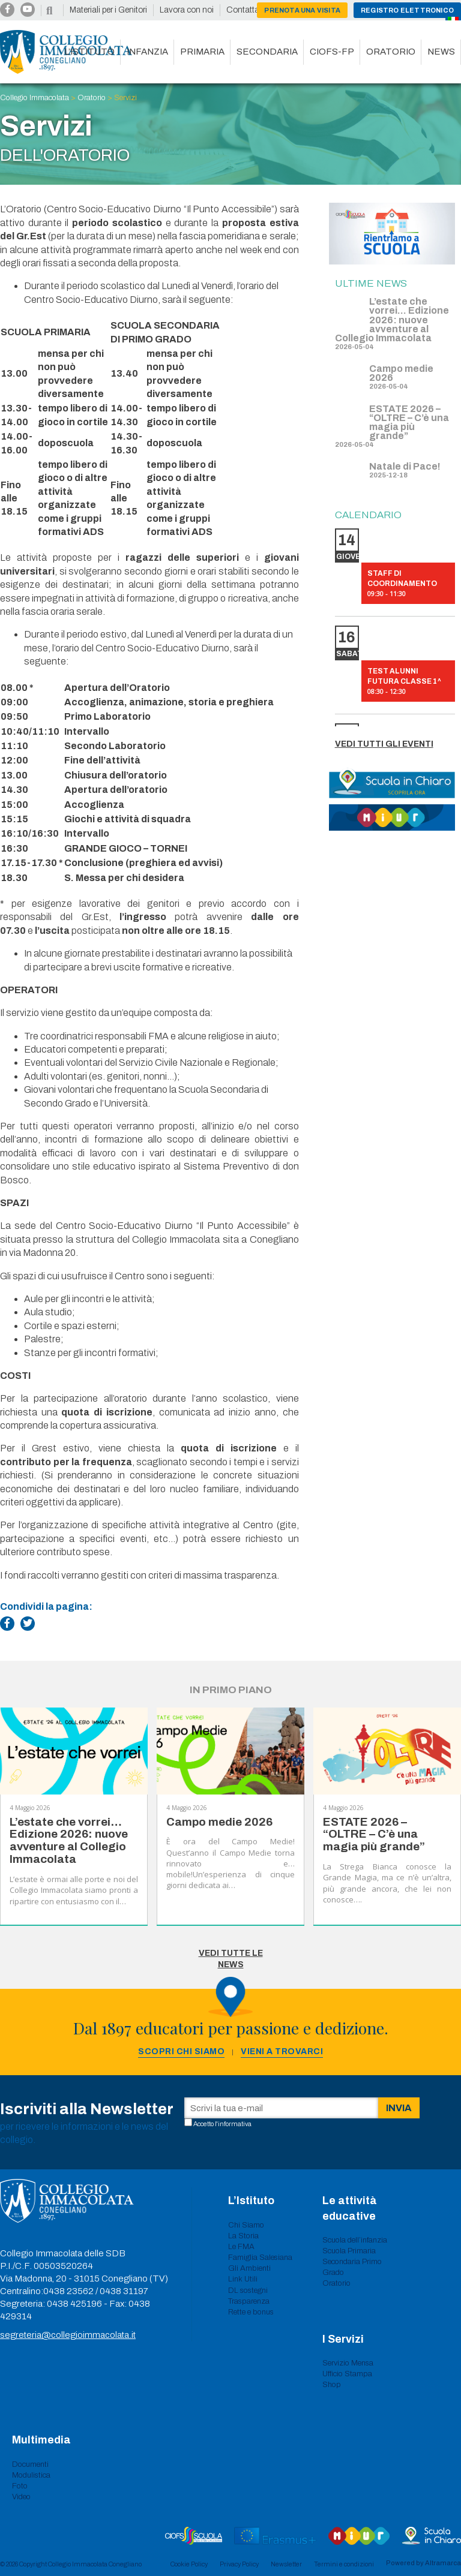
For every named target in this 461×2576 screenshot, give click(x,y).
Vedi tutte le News (231, 1959)
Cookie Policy (189, 2564)
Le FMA (241, 2247)
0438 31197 (124, 2291)
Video (21, 2497)
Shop (331, 2384)
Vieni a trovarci (282, 2051)
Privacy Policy (239, 2564)
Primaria (202, 51)
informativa (235, 2123)
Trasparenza (249, 2301)
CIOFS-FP (332, 51)
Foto (20, 2486)
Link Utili (243, 2279)
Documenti (30, 2464)
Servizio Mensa (347, 2363)
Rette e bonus (251, 2312)
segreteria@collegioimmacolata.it (68, 2335)
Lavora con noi (187, 9)
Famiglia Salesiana (260, 2257)
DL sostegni (248, 2290)
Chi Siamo (246, 2225)
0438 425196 (74, 2304)
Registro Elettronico (407, 10)
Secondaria (267, 51)
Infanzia (147, 51)
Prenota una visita (302, 10)
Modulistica (31, 2475)
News (441, 51)
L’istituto (89, 51)
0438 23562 (68, 2291)
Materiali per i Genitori (108, 9)
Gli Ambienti (249, 2268)
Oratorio (390, 51)
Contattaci (245, 9)
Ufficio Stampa (347, 2374)
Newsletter (286, 2564)
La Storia (243, 2236)
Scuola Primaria (349, 2251)
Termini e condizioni (344, 2564)
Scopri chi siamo (181, 2051)
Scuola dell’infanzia (354, 2240)
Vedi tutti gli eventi (384, 744)
